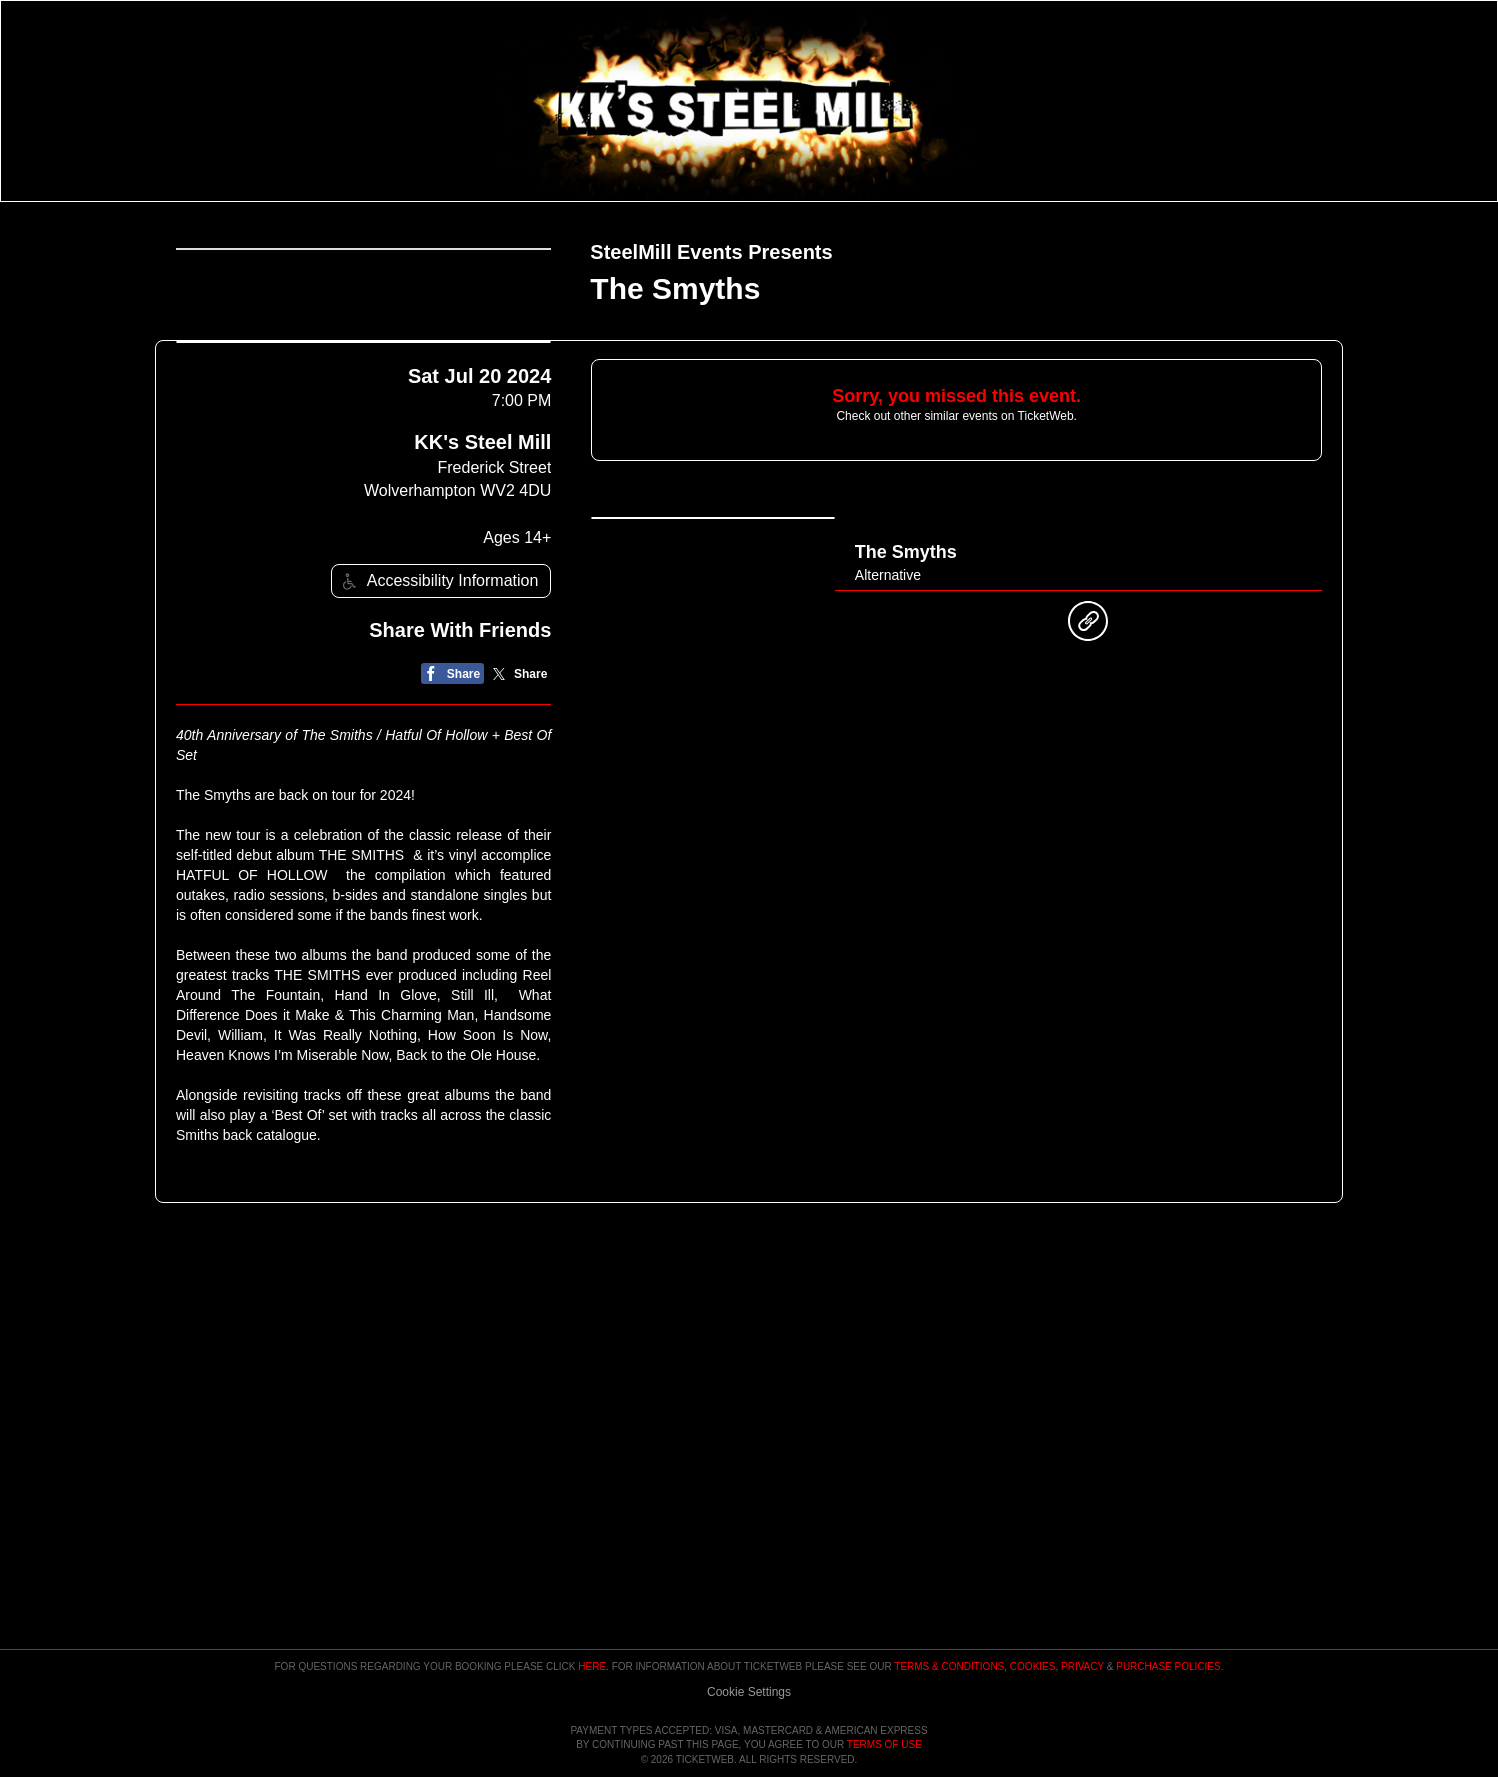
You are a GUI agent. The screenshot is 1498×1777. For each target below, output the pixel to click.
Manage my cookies (749, 1635)
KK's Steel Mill (482, 647)
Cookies (1033, 1609)
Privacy (1082, 1609)
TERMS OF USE (884, 1745)
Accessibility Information (438, 785)
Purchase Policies (1168, 1609)
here (592, 1609)
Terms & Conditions (949, 1609)
